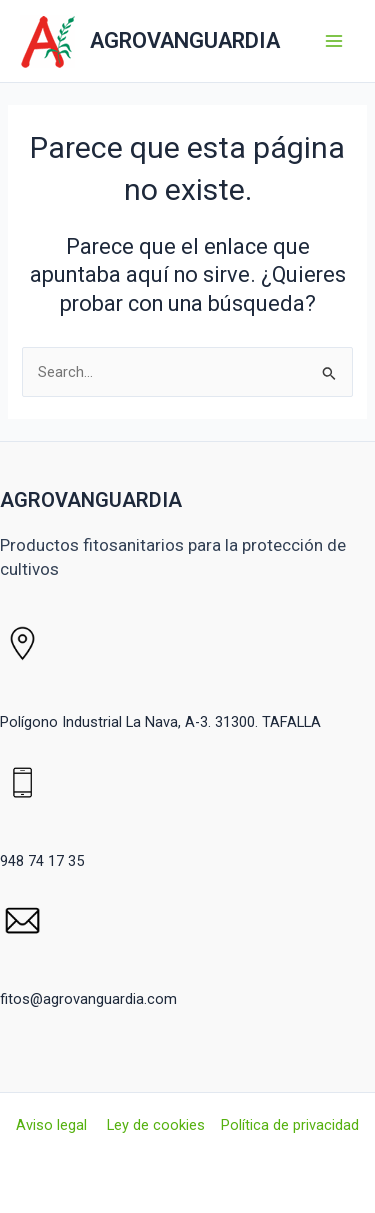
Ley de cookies (156, 1125)
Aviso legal (53, 1125)
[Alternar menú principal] (334, 41)
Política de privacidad (290, 1125)
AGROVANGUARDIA (185, 40)
